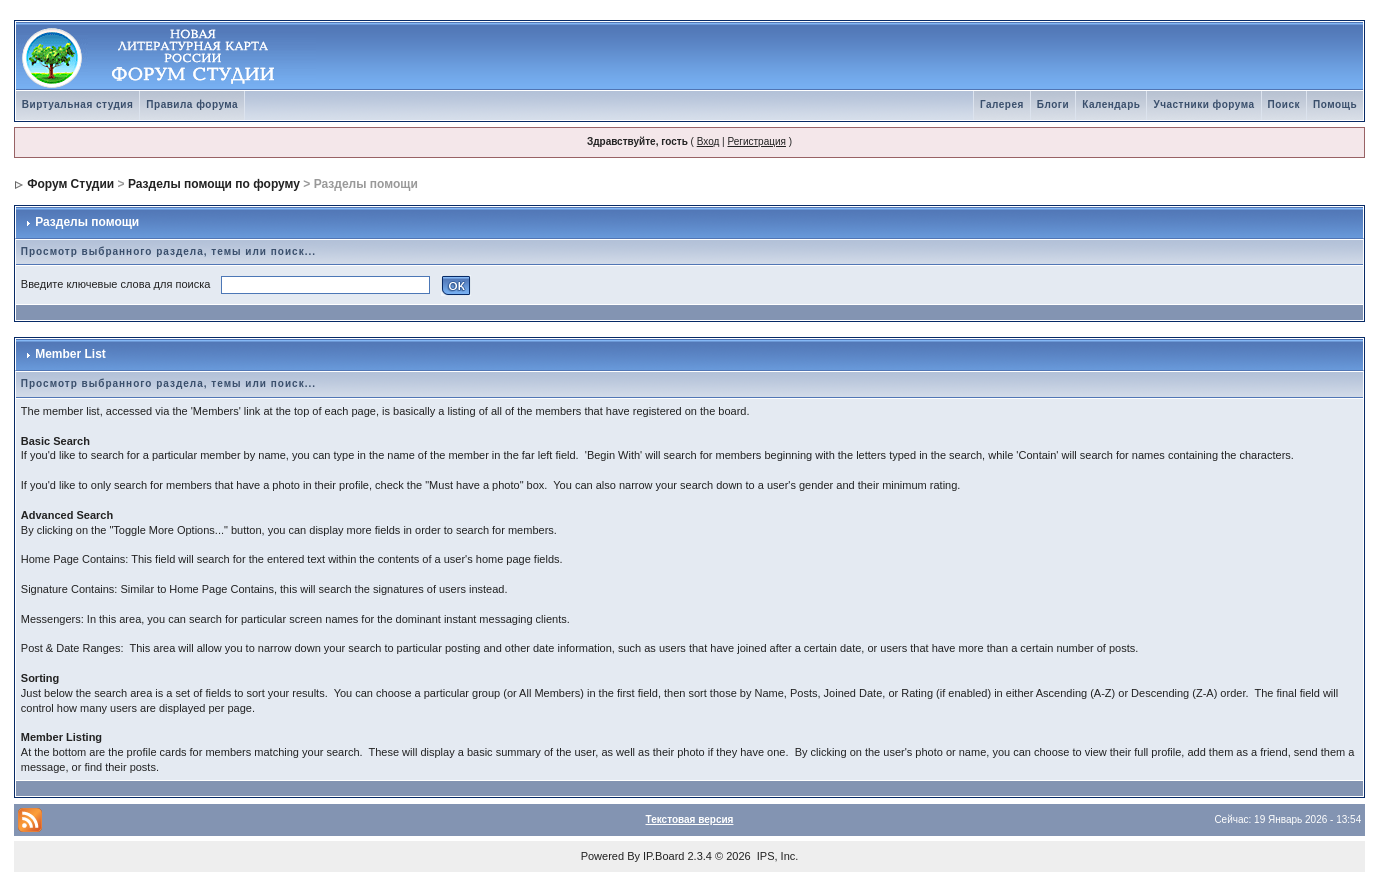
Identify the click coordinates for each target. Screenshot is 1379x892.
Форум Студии (70, 184)
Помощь (1335, 104)
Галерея (1002, 104)
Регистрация (756, 141)
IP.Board (663, 856)
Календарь (1111, 104)
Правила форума (192, 104)
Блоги (1053, 104)
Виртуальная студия (78, 104)
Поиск (1284, 104)
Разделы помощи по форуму (214, 184)
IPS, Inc (776, 856)
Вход (708, 141)
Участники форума (1203, 104)
